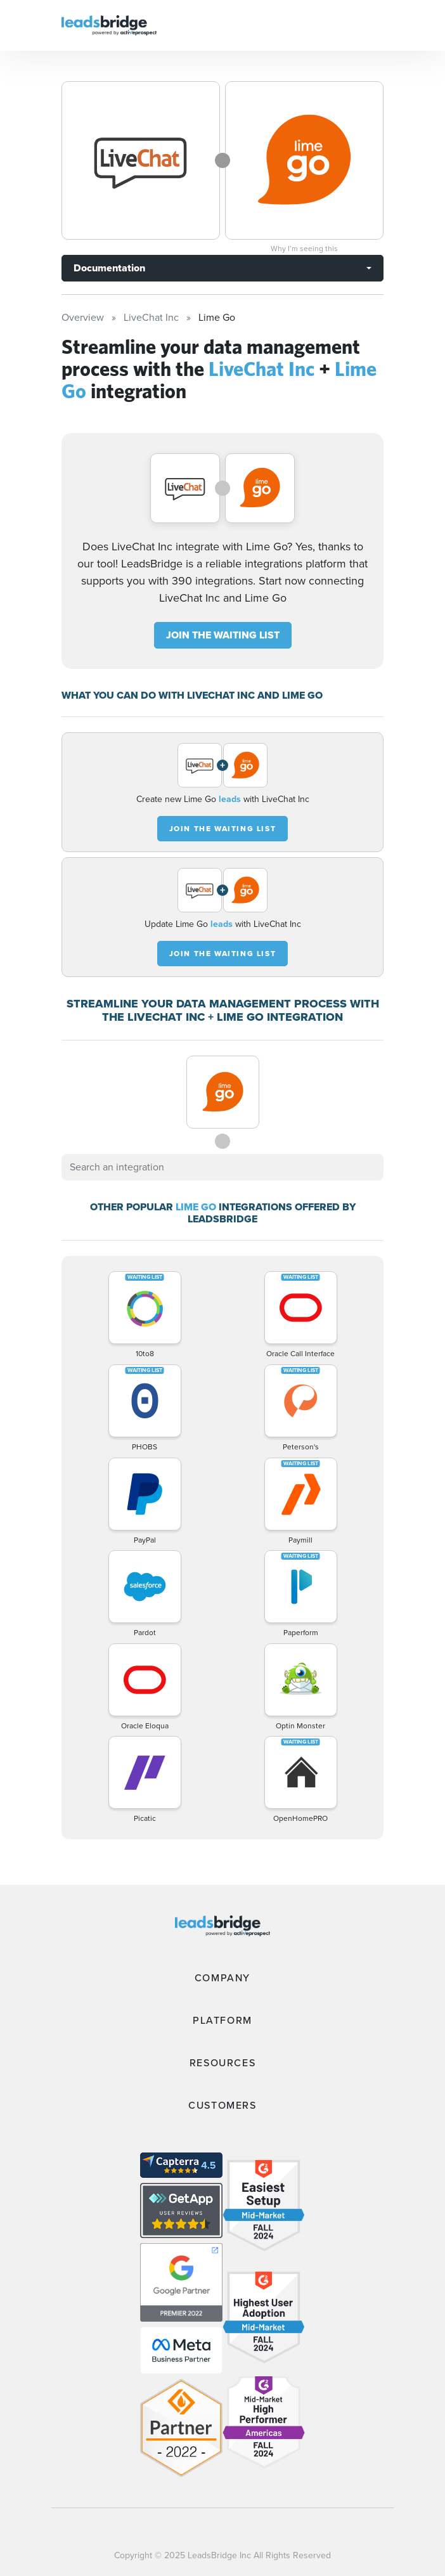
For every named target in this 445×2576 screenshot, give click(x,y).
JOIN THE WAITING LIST (223, 635)
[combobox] (222, 1167)
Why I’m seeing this (304, 248)
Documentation (109, 268)
